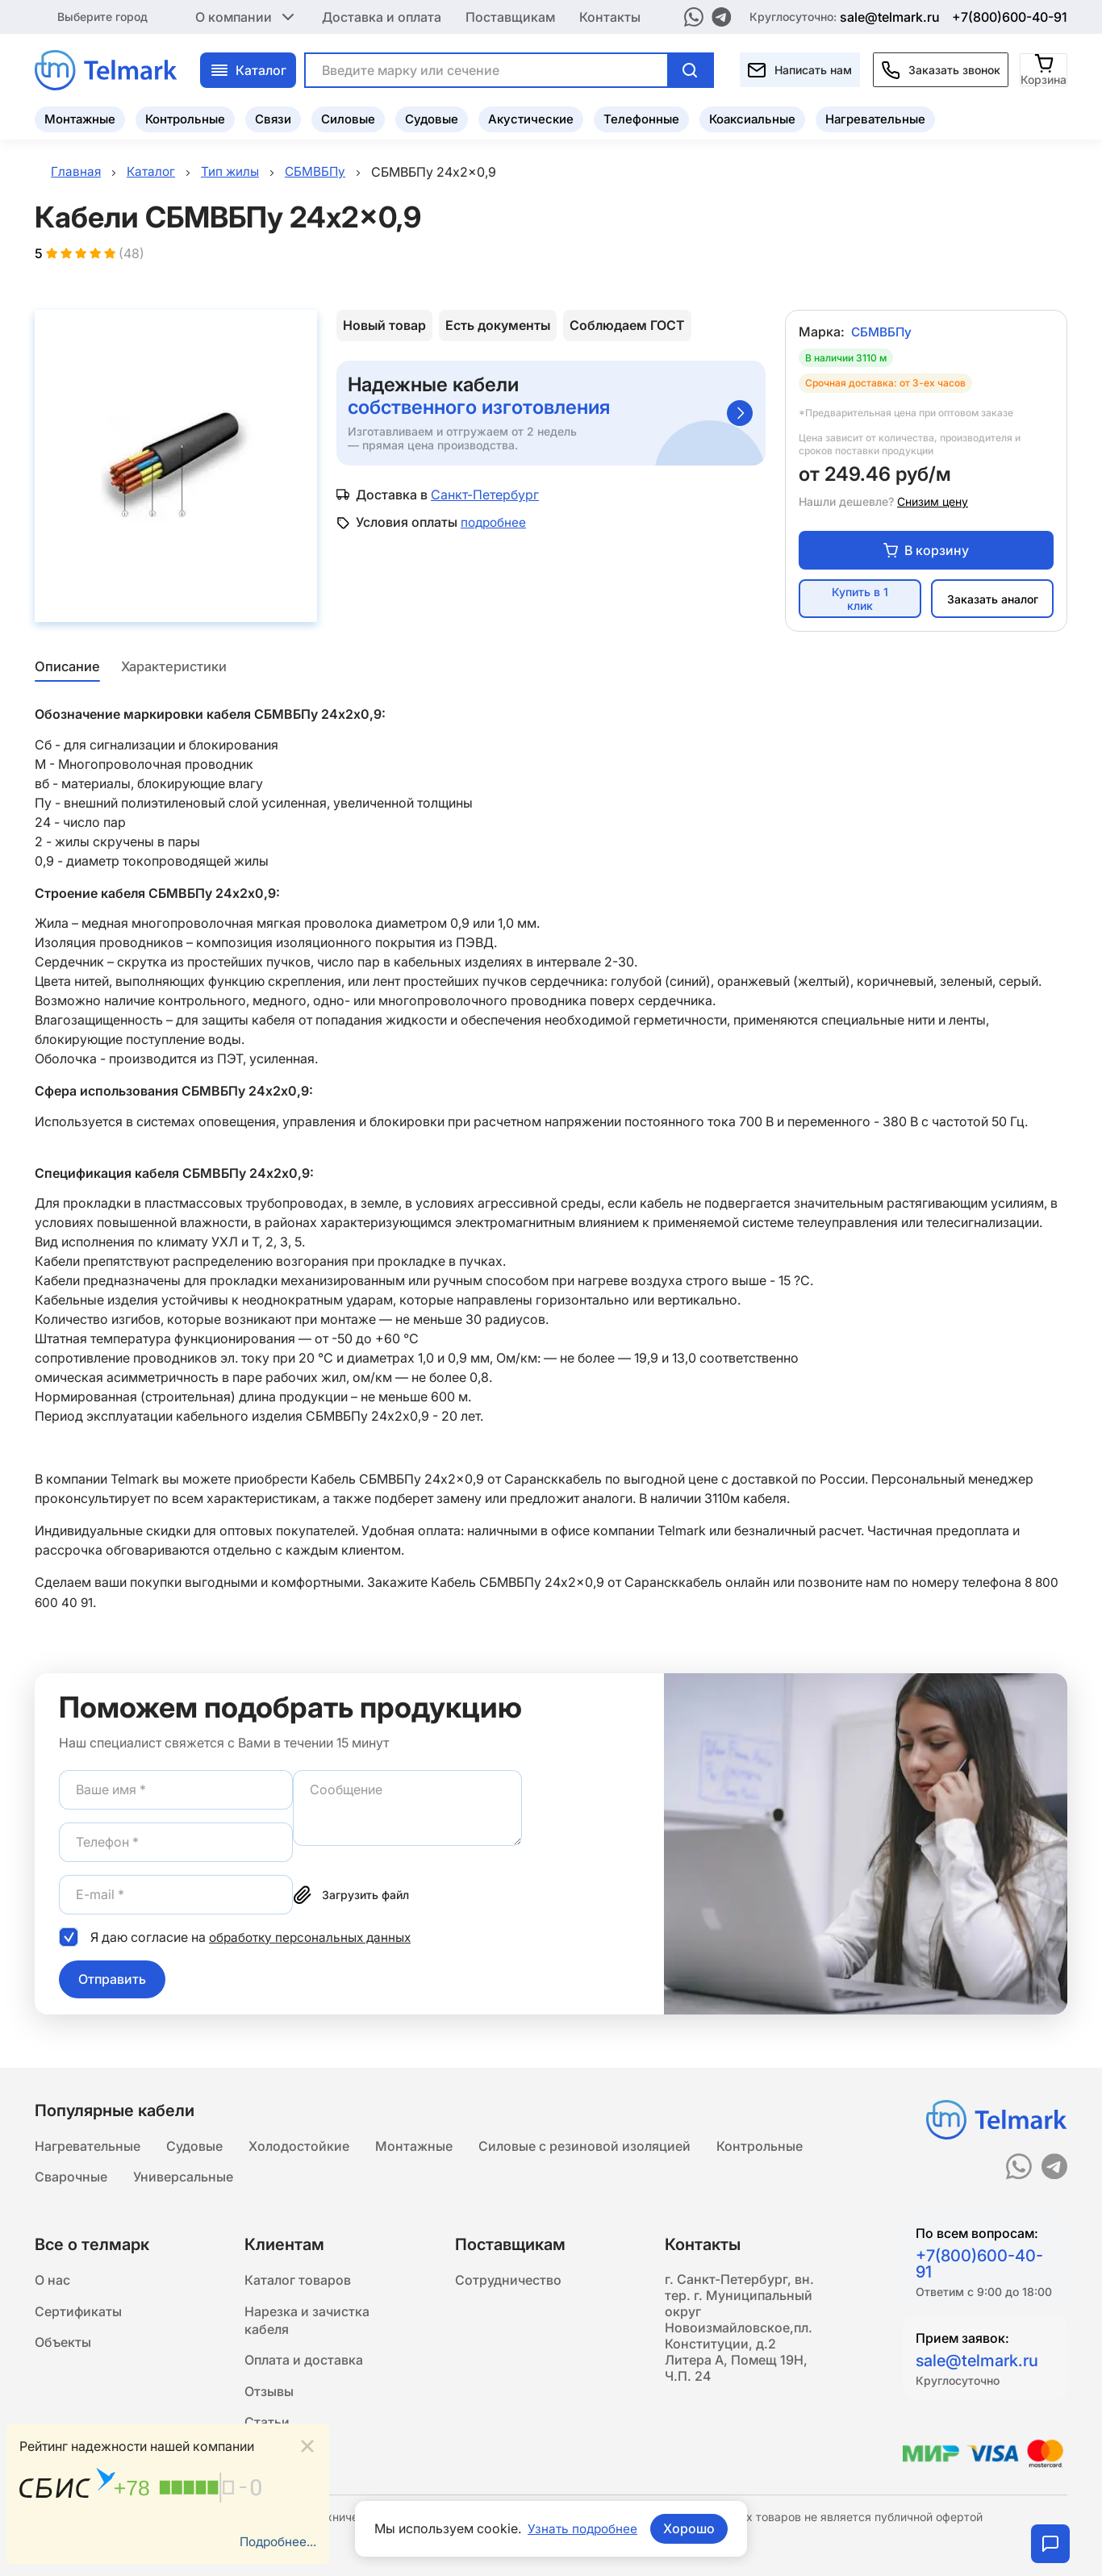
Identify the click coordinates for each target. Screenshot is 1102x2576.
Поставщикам (510, 16)
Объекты (63, 2345)
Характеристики (174, 669)
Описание (66, 669)
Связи (273, 117)
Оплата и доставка (303, 2365)
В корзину (926, 552)
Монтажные (79, 117)
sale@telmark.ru (890, 16)
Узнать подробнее (582, 2528)
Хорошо (690, 2528)
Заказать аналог (992, 600)
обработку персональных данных (314, 1938)
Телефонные (641, 117)
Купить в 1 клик (860, 601)
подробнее (495, 524)
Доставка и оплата (381, 16)
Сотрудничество (508, 2281)
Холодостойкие (298, 2144)
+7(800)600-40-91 (1009, 16)
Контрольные (185, 117)
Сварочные (71, 2176)
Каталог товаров (297, 2281)
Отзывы (269, 2397)
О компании (246, 16)
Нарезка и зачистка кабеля (306, 2322)
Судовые (431, 117)
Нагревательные (875, 117)
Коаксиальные (752, 117)
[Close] (307, 2445)
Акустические (531, 117)
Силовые (348, 117)
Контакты (610, 16)
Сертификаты (78, 2313)
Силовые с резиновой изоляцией (584, 2144)
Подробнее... (276, 2541)
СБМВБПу (882, 334)
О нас (52, 2281)
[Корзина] (1044, 68)
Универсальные (183, 2176)
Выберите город (102, 16)
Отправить (112, 1981)
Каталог (248, 68)
